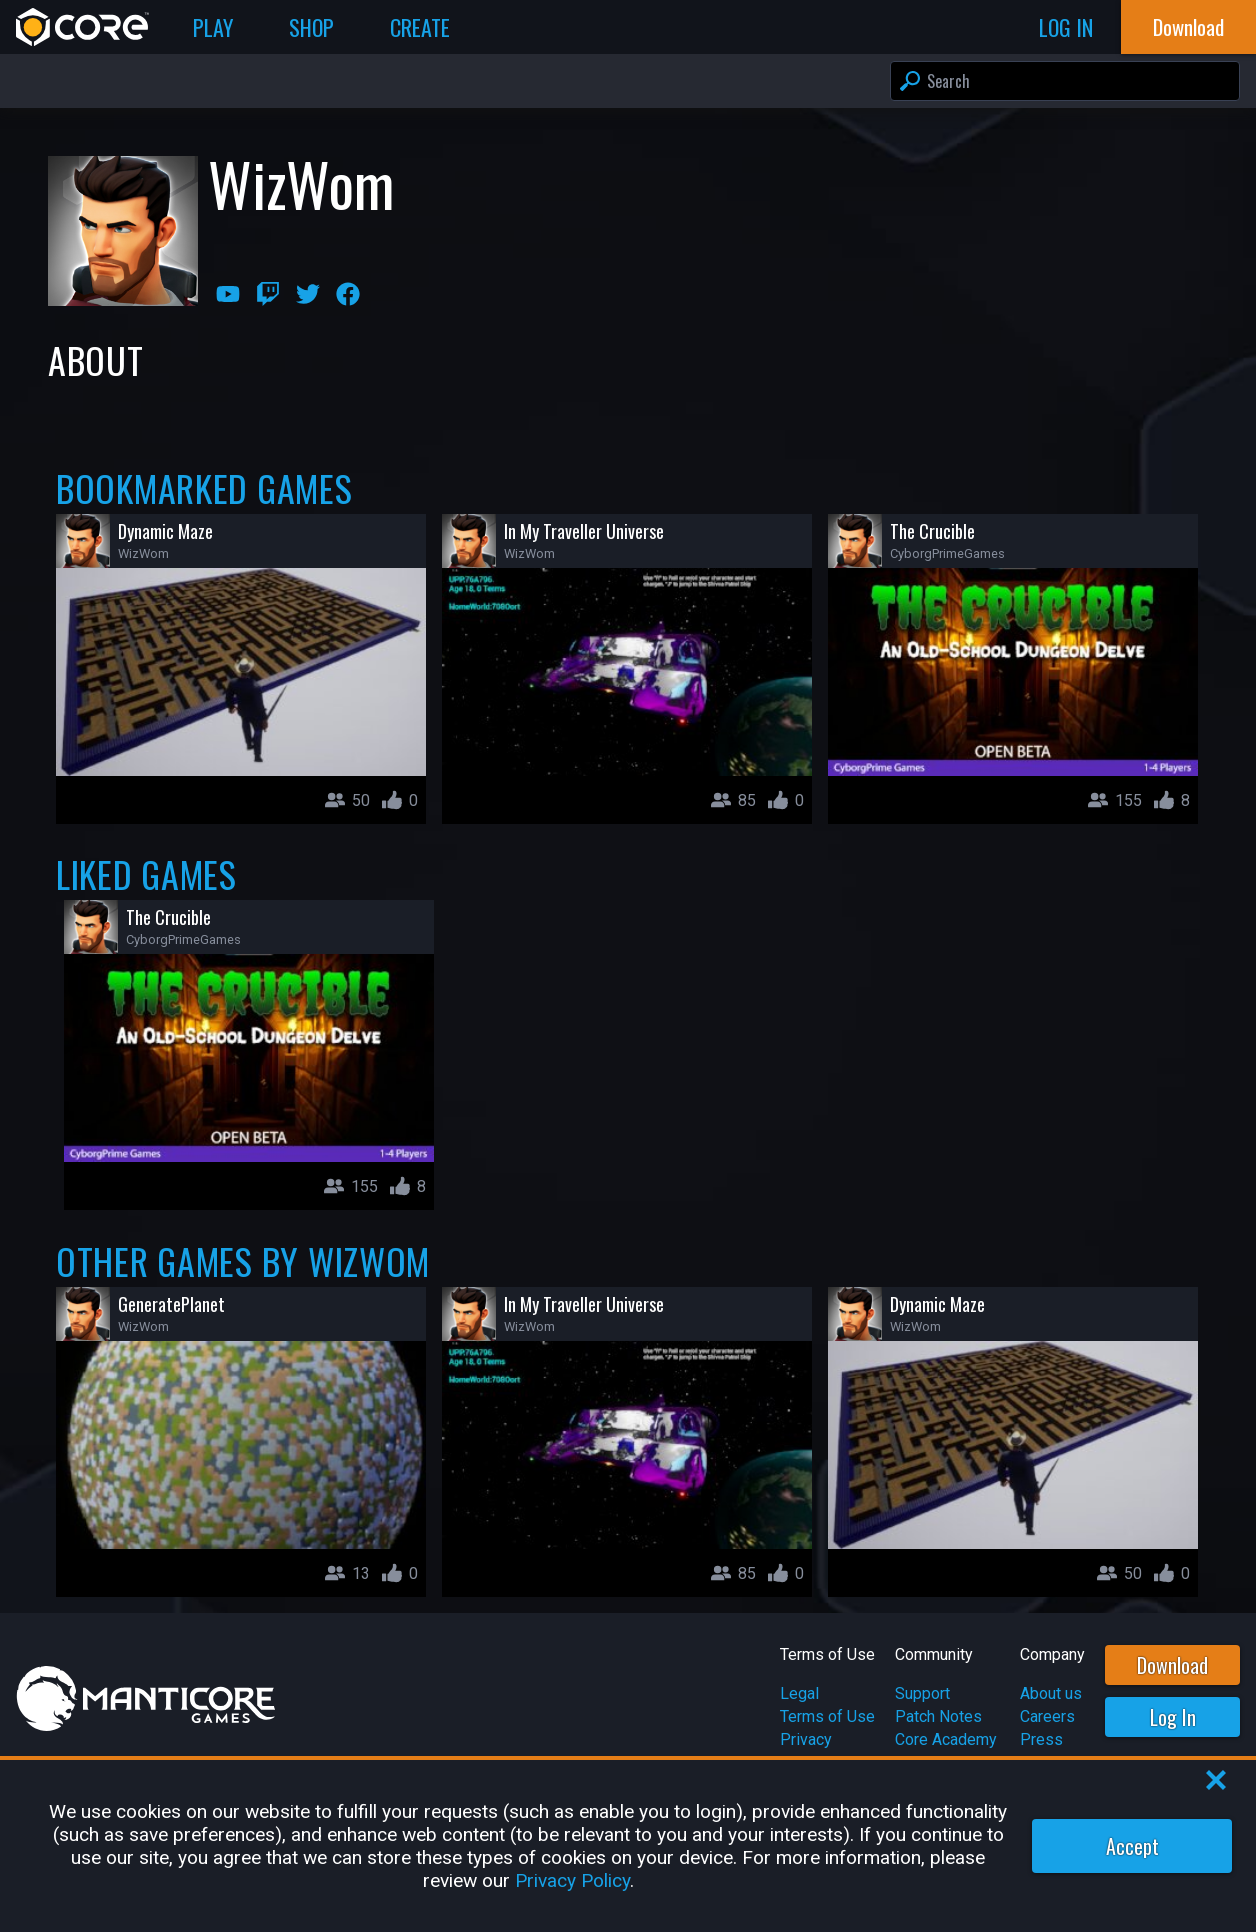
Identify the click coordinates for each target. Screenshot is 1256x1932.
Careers (1047, 1716)
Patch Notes (938, 1716)
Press (1041, 1739)
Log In (1173, 1717)
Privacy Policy (572, 1880)
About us (1051, 1693)
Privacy (806, 1739)
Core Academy (946, 1739)
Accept (1132, 1846)
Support (922, 1693)
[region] (628, 1846)
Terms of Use (827, 1716)
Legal (799, 1693)
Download (1172, 1665)
